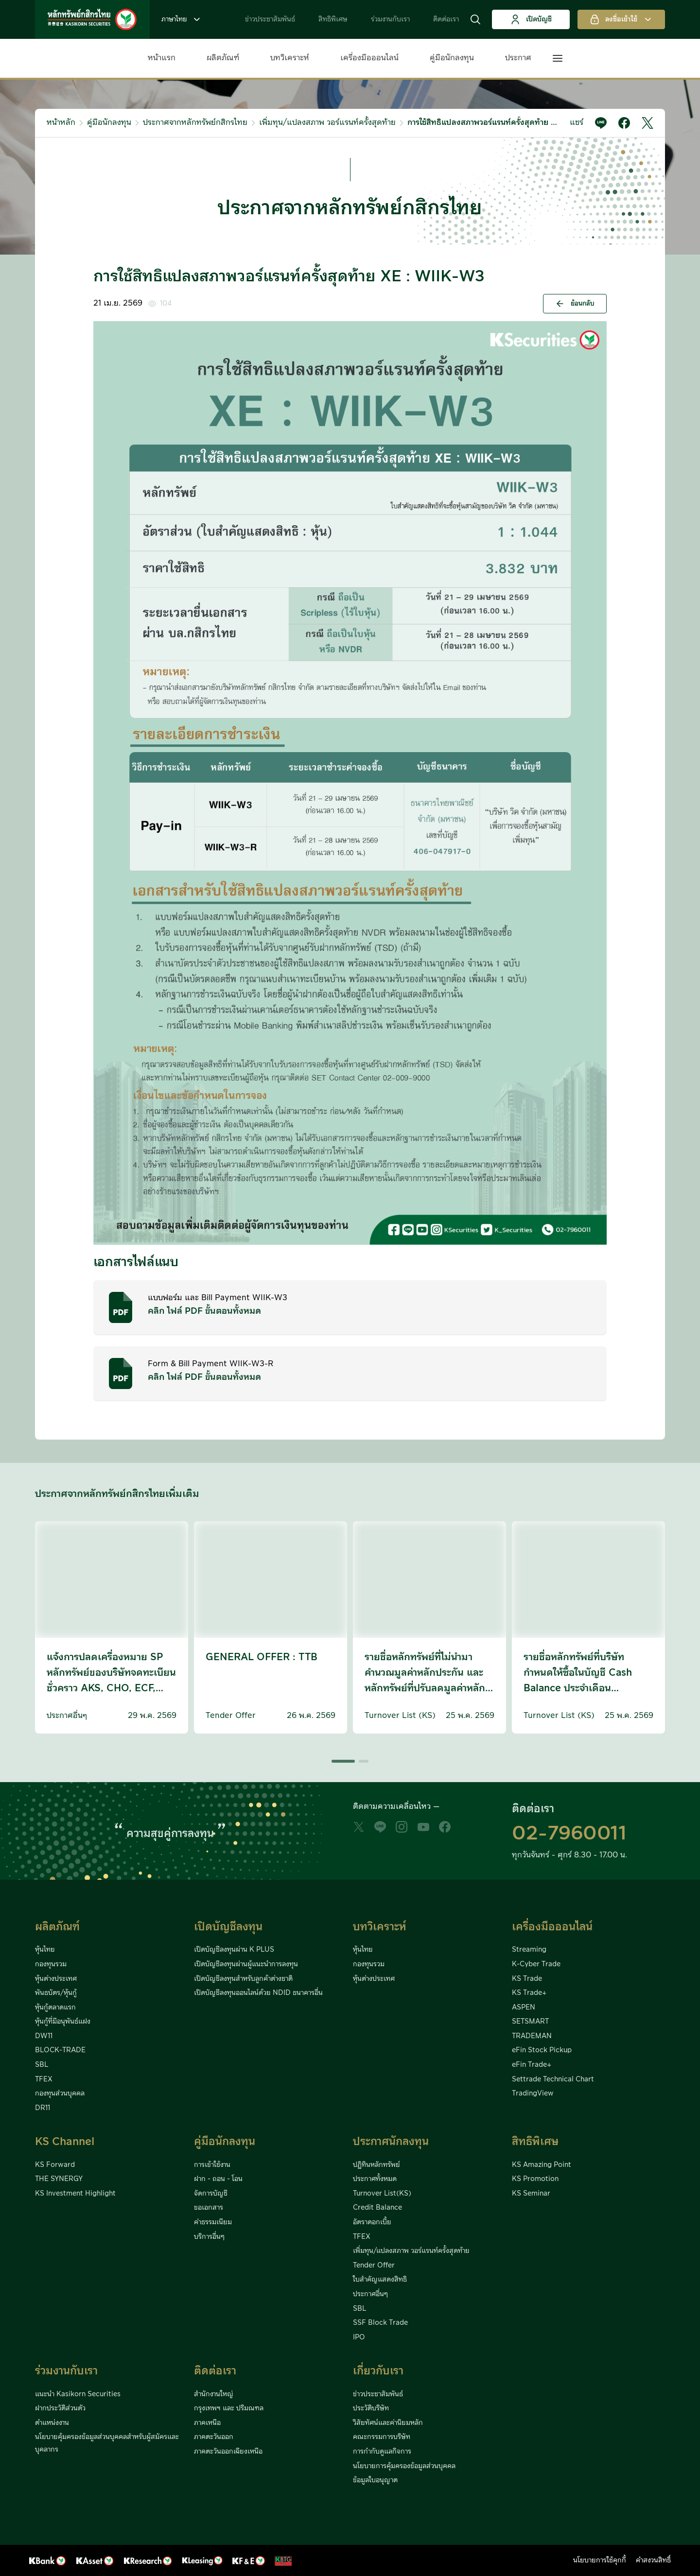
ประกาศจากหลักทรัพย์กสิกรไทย (195, 122)
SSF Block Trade (380, 2323)
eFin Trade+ (531, 2065)
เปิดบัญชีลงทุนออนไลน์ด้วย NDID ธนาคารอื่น (258, 1993)
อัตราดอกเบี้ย (372, 2222)
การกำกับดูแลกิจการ (382, 2451)
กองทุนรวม (51, 1964)
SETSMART (530, 2021)
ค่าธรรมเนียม (213, 2222)
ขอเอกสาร (208, 2208)
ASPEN (523, 2007)
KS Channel (64, 2141)
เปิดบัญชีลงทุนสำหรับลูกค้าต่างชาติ (243, 1979)
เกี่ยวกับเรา (378, 2371)
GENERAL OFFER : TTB (261, 1657)
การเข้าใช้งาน (212, 2165)
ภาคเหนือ (207, 2423)
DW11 (43, 2036)
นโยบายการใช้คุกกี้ (599, 2560)
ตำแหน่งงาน (52, 2423)
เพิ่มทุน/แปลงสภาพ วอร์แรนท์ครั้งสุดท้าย (327, 122)
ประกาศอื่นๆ (370, 2294)
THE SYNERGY (59, 2179)
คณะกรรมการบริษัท (381, 2437)
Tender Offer (374, 2265)
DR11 (42, 2108)
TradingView (533, 2093)
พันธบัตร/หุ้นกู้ (56, 1993)
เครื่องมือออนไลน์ (369, 57)
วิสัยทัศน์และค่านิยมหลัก (388, 2423)
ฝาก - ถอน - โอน (218, 2179)
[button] (475, 19)
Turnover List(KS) (382, 2193)
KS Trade (527, 1979)
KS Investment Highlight (75, 2193)
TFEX (43, 2079)
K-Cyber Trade (536, 1964)
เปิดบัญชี (531, 19)
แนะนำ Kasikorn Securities (78, 2394)
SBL (41, 2065)
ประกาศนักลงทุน (391, 2141)
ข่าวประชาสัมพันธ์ (270, 19)
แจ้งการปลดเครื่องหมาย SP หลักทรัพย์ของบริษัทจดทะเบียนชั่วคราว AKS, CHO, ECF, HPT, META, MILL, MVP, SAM (111, 1688)
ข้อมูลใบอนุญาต (375, 2480)
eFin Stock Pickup (542, 2050)
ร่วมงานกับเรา (390, 19)
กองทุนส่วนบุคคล (60, 2093)
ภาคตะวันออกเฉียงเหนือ (228, 2451)
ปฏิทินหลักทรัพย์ (376, 2165)
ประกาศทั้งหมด (375, 2179)
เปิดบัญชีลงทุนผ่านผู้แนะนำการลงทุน (246, 1964)
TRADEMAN (532, 2036)
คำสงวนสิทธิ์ (653, 2560)
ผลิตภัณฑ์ (223, 57)
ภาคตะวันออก (213, 2437)
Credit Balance (377, 2208)
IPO (359, 2337)
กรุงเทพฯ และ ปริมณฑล (228, 2408)
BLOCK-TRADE (60, 2050)
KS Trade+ (529, 1993)
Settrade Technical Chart (553, 2079)
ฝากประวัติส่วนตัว (60, 2408)
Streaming (529, 1950)
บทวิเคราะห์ (289, 57)
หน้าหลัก (61, 122)
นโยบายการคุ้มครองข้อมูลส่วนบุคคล (404, 2466)
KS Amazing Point (541, 2165)
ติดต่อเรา (446, 19)
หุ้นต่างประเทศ (56, 1979)
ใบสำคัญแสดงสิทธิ (380, 2279)
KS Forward (55, 2165)
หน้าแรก (161, 57)
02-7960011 (569, 1833)
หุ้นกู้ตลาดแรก (55, 2007)
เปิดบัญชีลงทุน (228, 1927)
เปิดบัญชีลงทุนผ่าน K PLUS (234, 1950)
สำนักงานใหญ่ (213, 2394)
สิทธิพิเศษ (333, 19)
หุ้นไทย (45, 1950)
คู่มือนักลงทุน (452, 57)
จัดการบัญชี (211, 2193)
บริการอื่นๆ (209, 2237)
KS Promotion (535, 2179)
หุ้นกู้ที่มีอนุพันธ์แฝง (62, 2021)
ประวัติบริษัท (371, 2408)
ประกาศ (518, 57)
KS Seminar (531, 2193)
